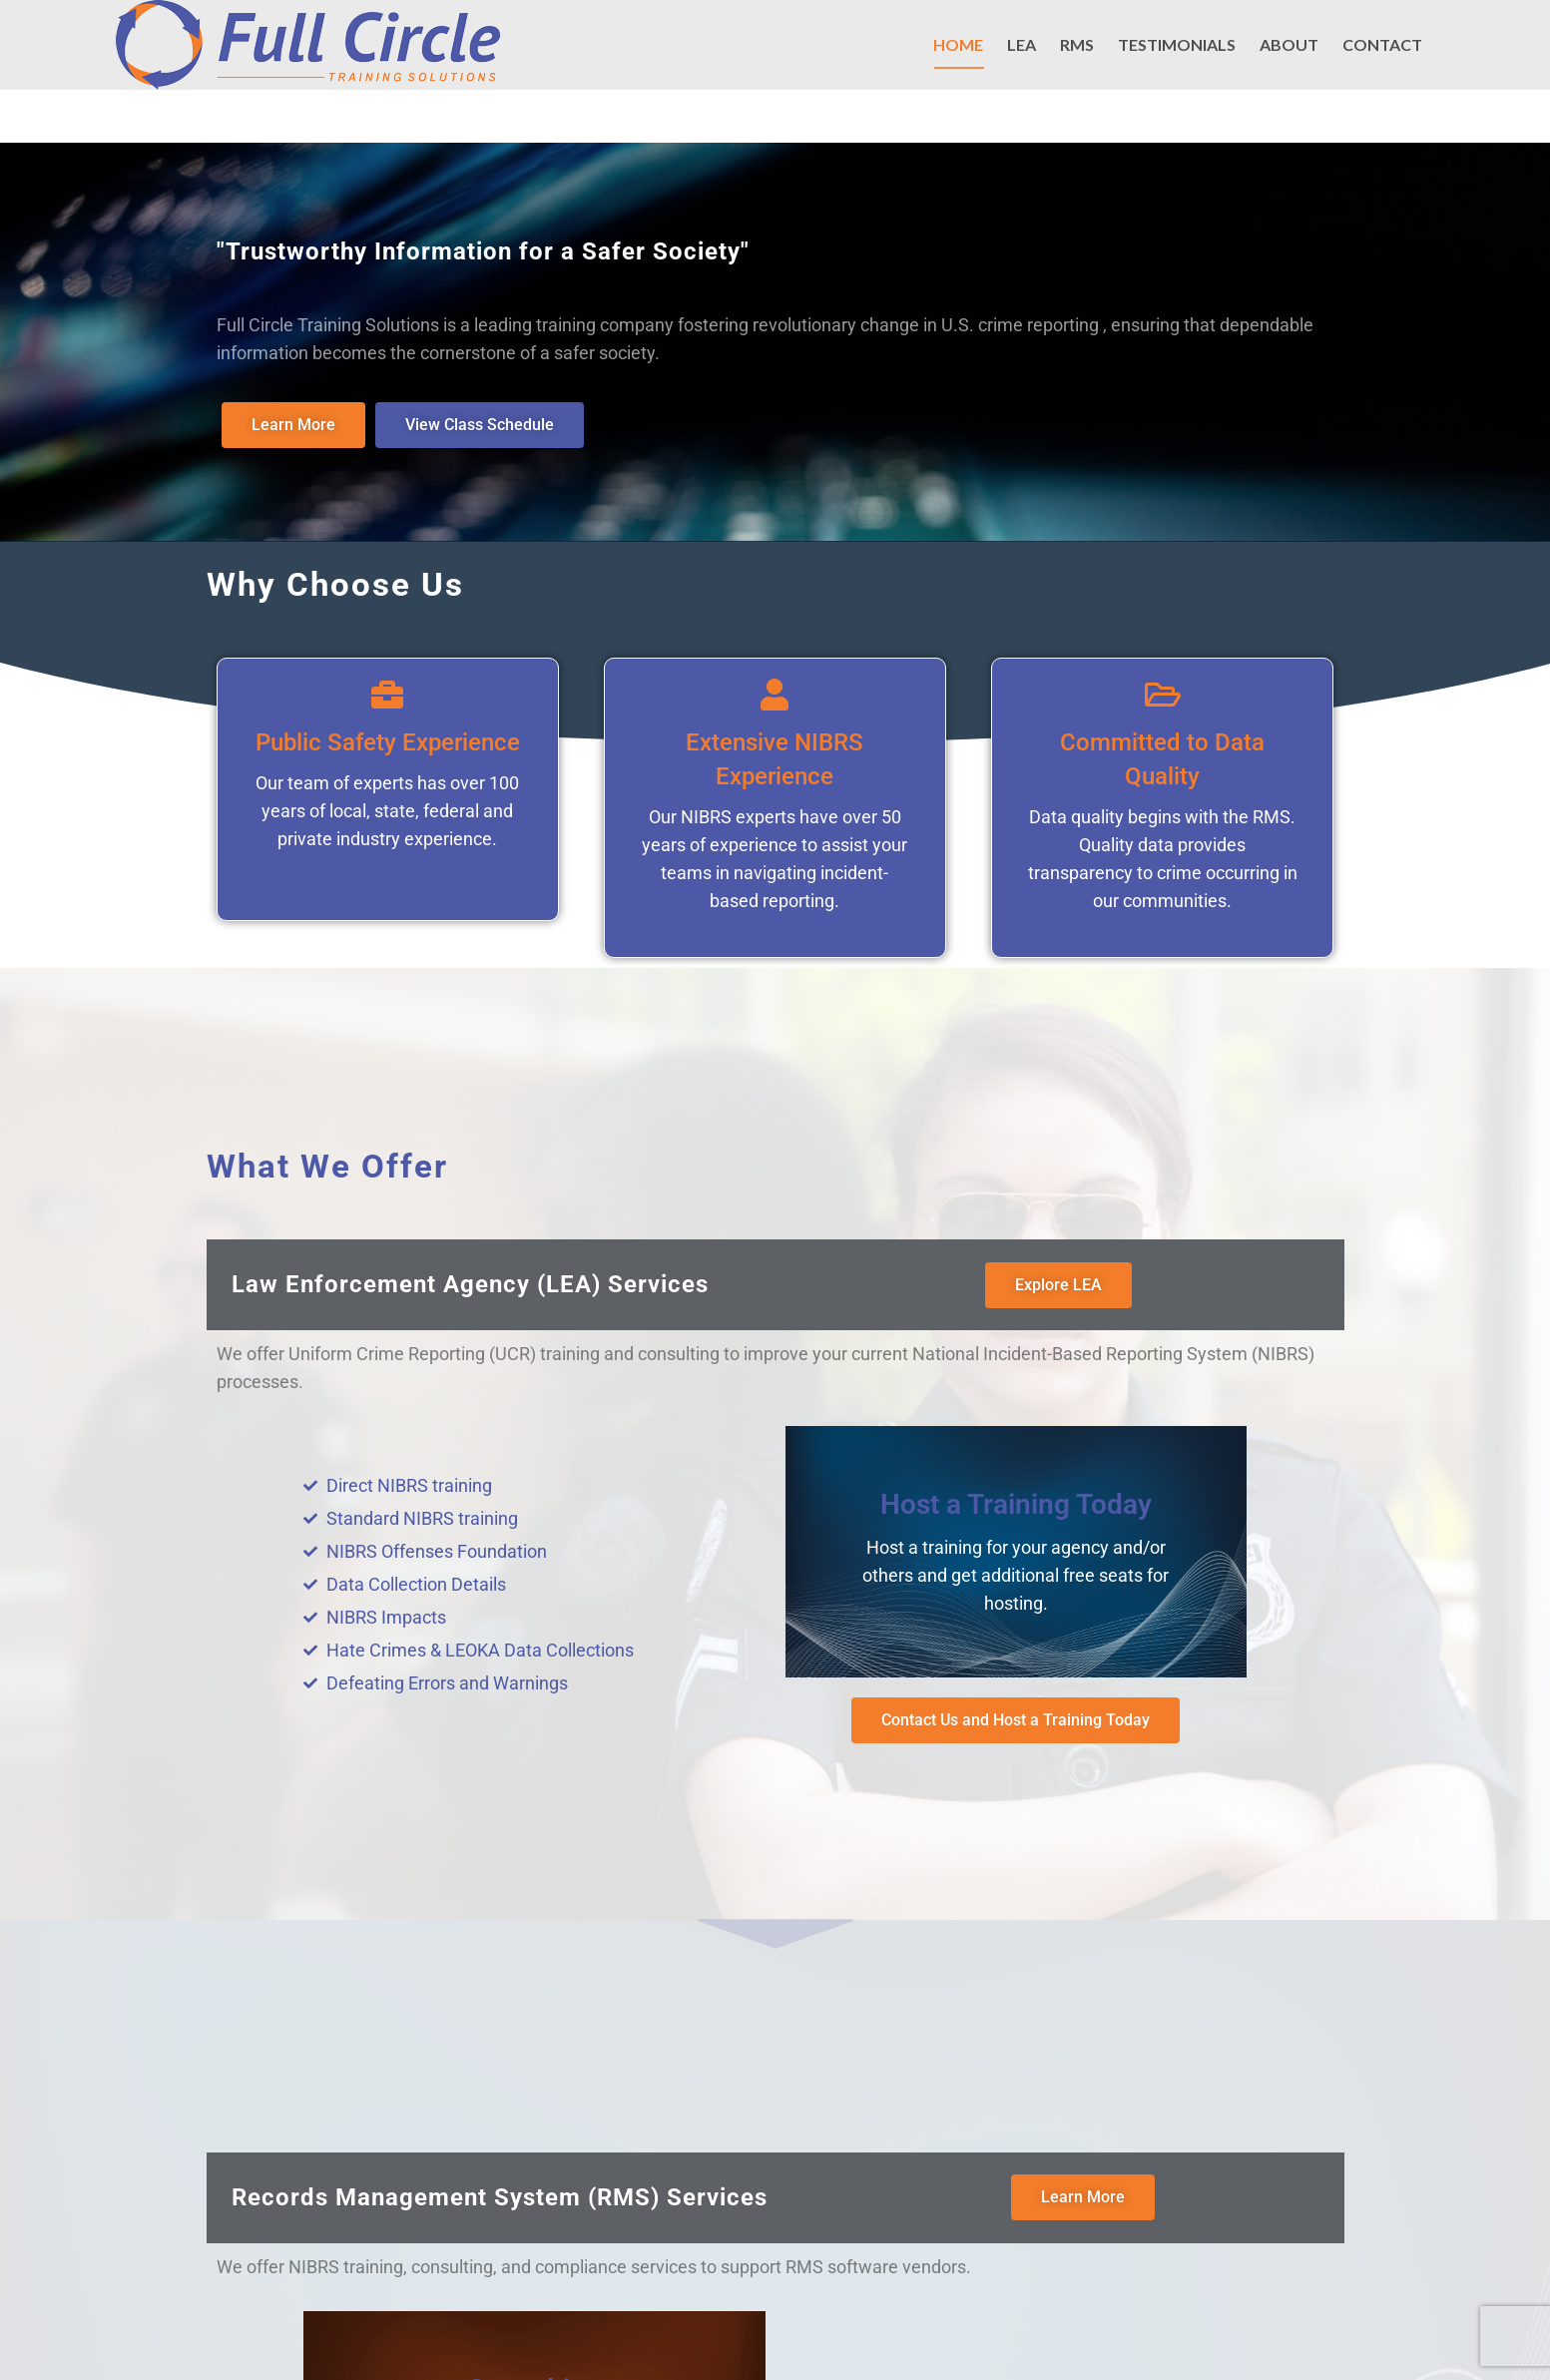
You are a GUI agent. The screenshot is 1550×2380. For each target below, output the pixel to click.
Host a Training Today (1016, 1502)
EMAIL (1007, 34)
